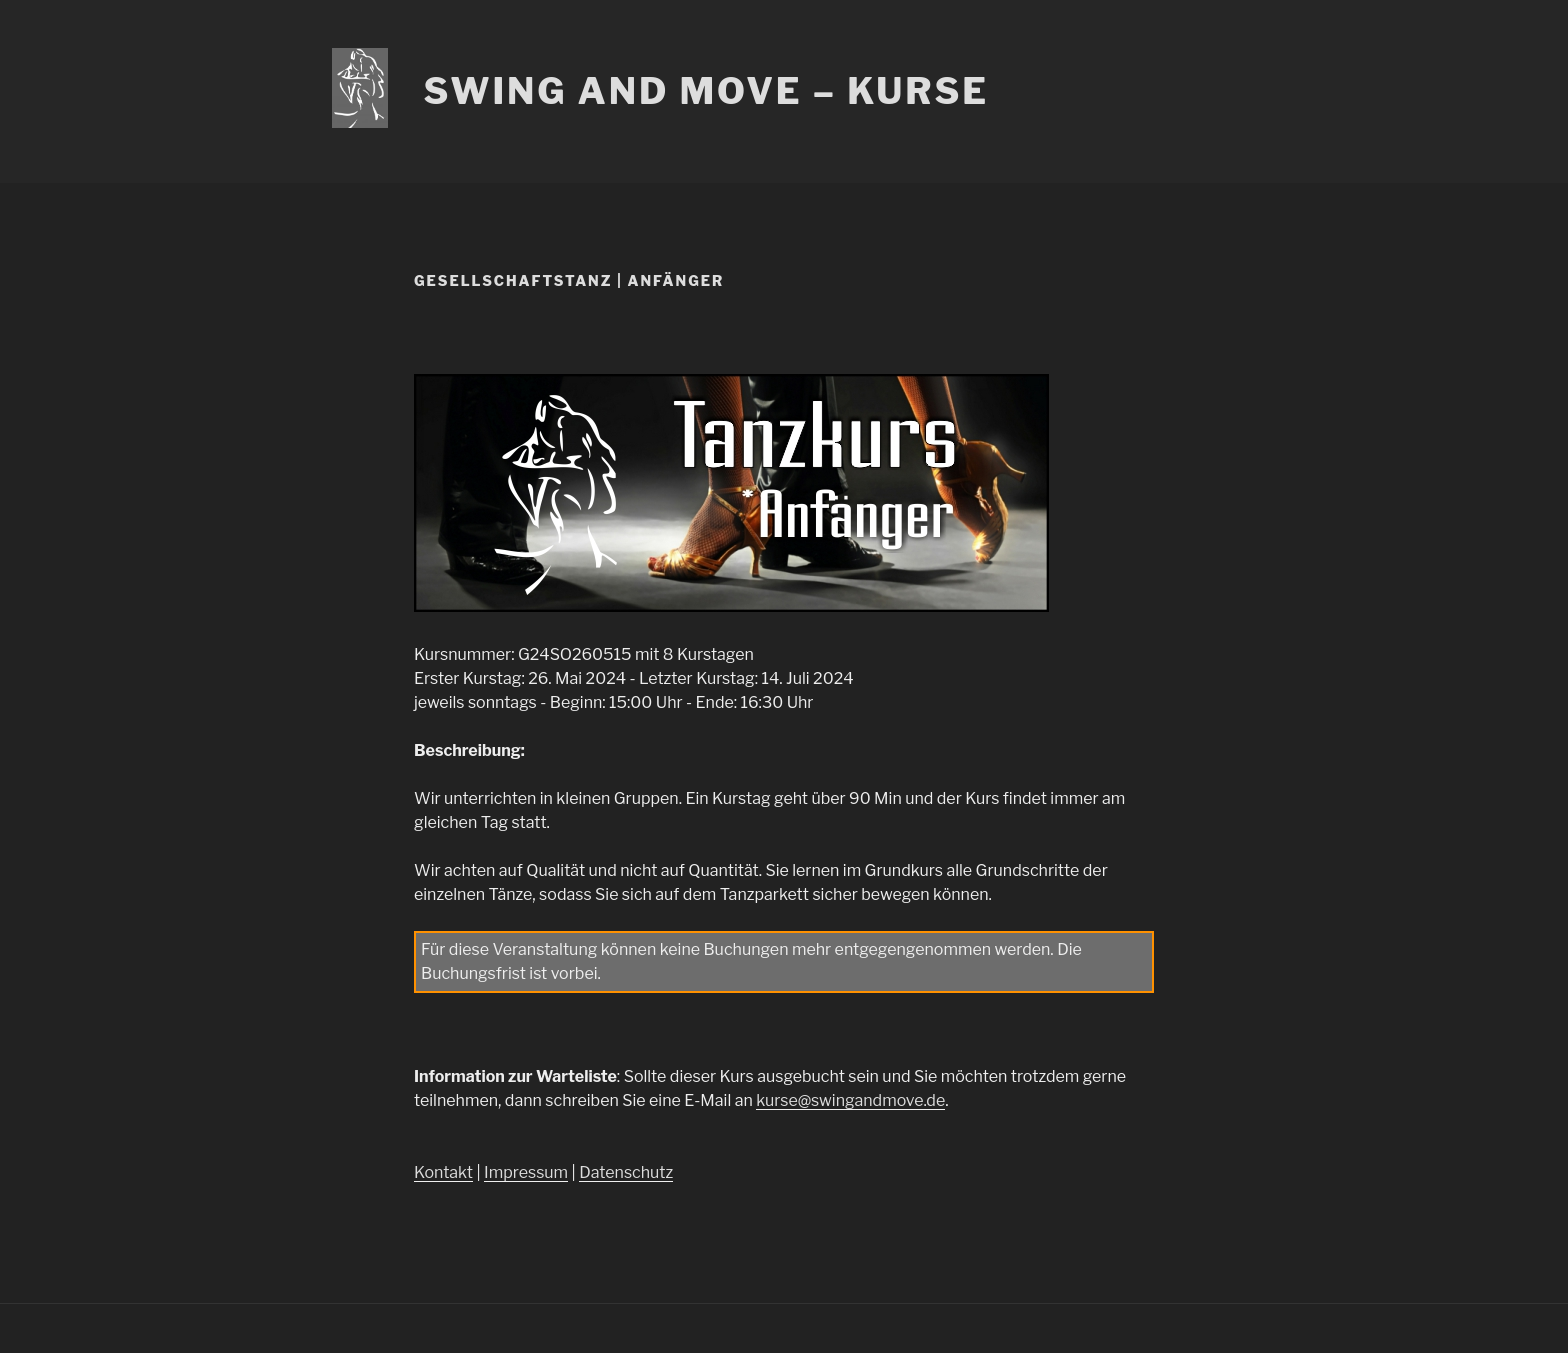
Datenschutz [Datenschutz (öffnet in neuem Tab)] (626, 1172)
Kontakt (443, 1172)
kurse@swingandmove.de (850, 1100)
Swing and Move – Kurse (706, 91)
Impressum (526, 1172)
